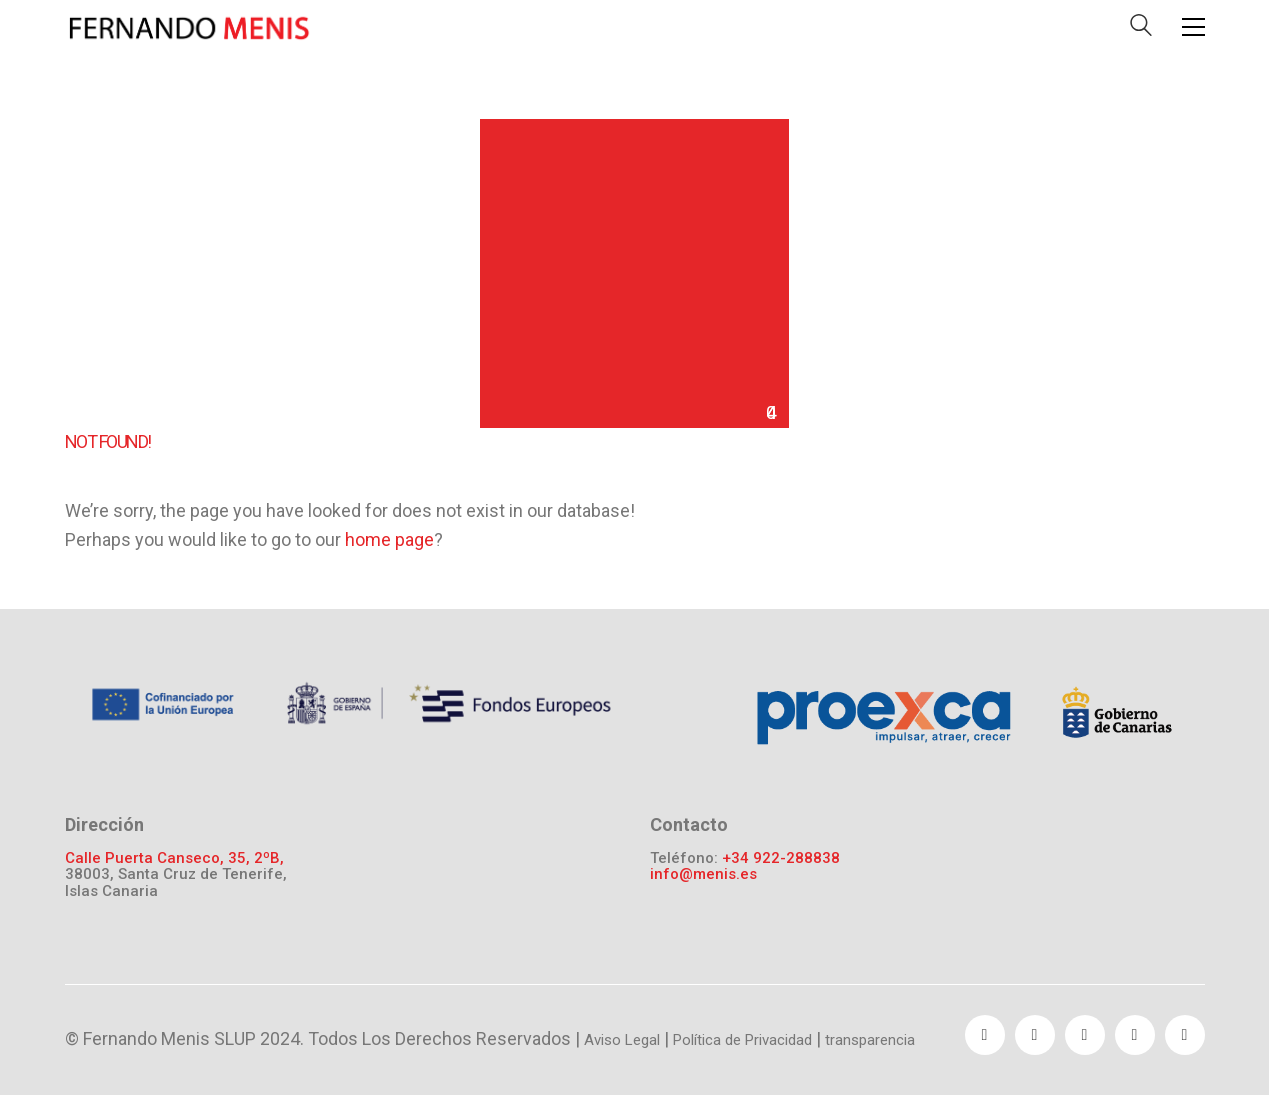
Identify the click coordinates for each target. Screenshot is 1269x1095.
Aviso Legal (622, 1040)
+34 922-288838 (781, 858)
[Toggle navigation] (1193, 27)
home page (389, 539)
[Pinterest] (1135, 1035)
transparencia (870, 1040)
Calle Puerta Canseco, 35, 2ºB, (174, 858)
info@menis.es (703, 874)
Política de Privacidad (742, 1040)
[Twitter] (1035, 1035)
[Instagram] (1185, 1035)
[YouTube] (1085, 1035)
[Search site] (1141, 29)
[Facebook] (985, 1035)
